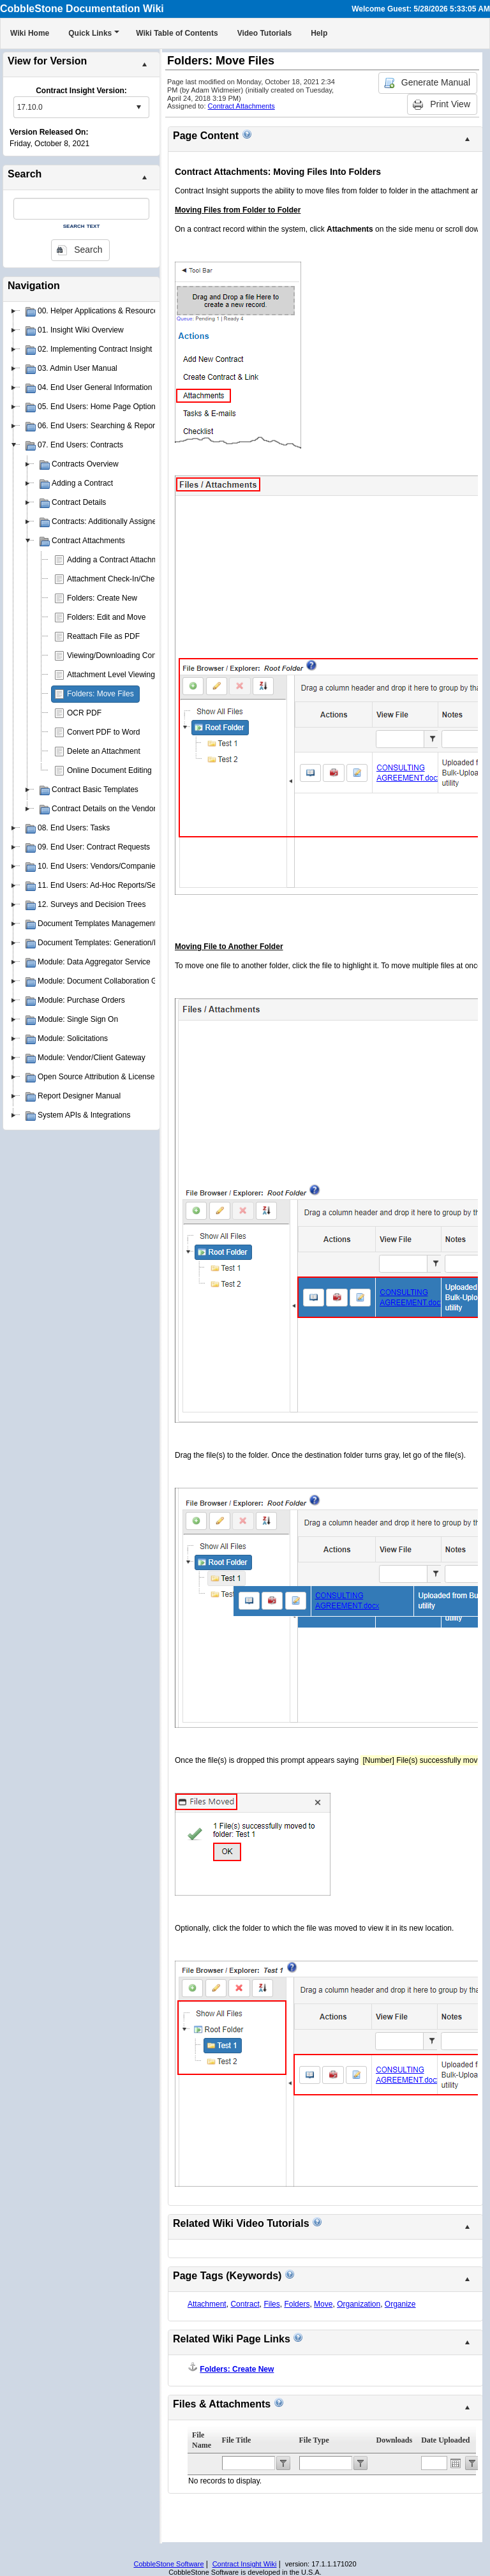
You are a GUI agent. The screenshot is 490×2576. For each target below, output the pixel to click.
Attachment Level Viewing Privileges (128, 674)
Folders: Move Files (100, 693)
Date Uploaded (445, 2440)
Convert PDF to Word (103, 732)
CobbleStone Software (168, 2564)
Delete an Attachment (103, 751)
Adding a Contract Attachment (117, 559)
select (138, 107)
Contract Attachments (241, 106)
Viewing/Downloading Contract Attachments (141, 655)
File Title (236, 2440)
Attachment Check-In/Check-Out (122, 578)
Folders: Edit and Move (106, 617)
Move (323, 2304)
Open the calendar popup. (456, 2463)
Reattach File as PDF (103, 636)
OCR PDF (84, 712)
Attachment (207, 2304)
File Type (314, 2440)
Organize (400, 2304)
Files (271, 2304)
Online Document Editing (109, 770)
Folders (296, 2304)
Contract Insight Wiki (244, 2564)
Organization (358, 2304)
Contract (244, 2304)
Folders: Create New (102, 598)
